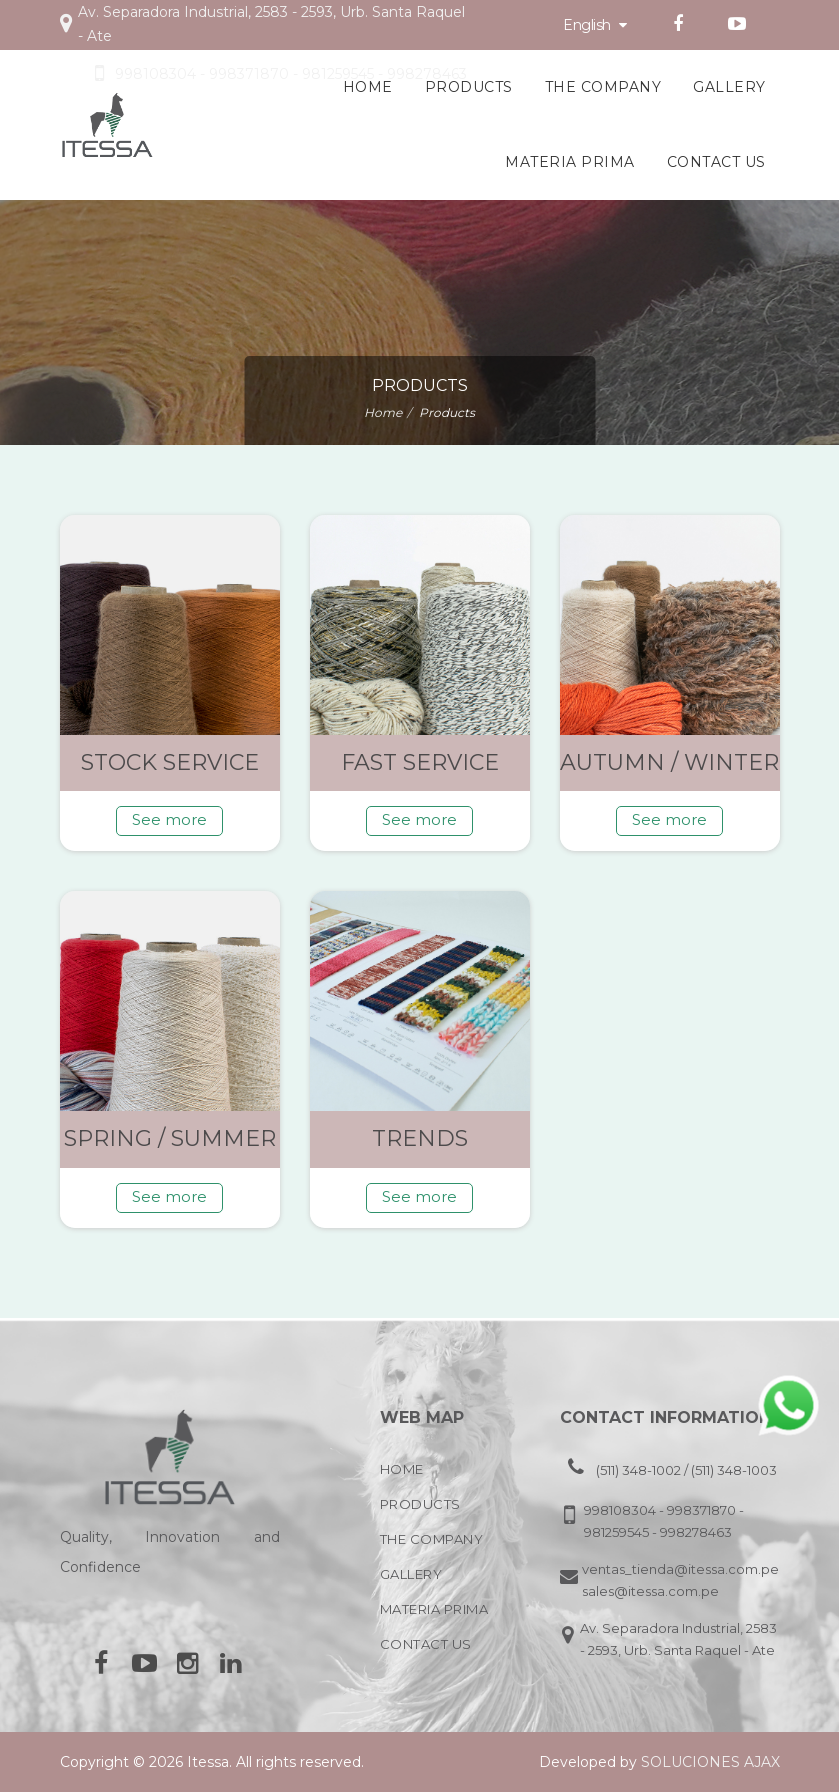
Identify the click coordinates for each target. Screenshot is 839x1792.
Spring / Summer (170, 1138)
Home (368, 87)
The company (603, 87)
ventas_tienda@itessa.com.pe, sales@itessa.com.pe (680, 1580)
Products (469, 87)
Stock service (170, 762)
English (595, 25)
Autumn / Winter (669, 762)
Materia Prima (570, 162)
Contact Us (716, 162)
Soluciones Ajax (710, 1762)
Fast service (420, 762)
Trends (420, 1138)
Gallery (729, 87)
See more (169, 819)
